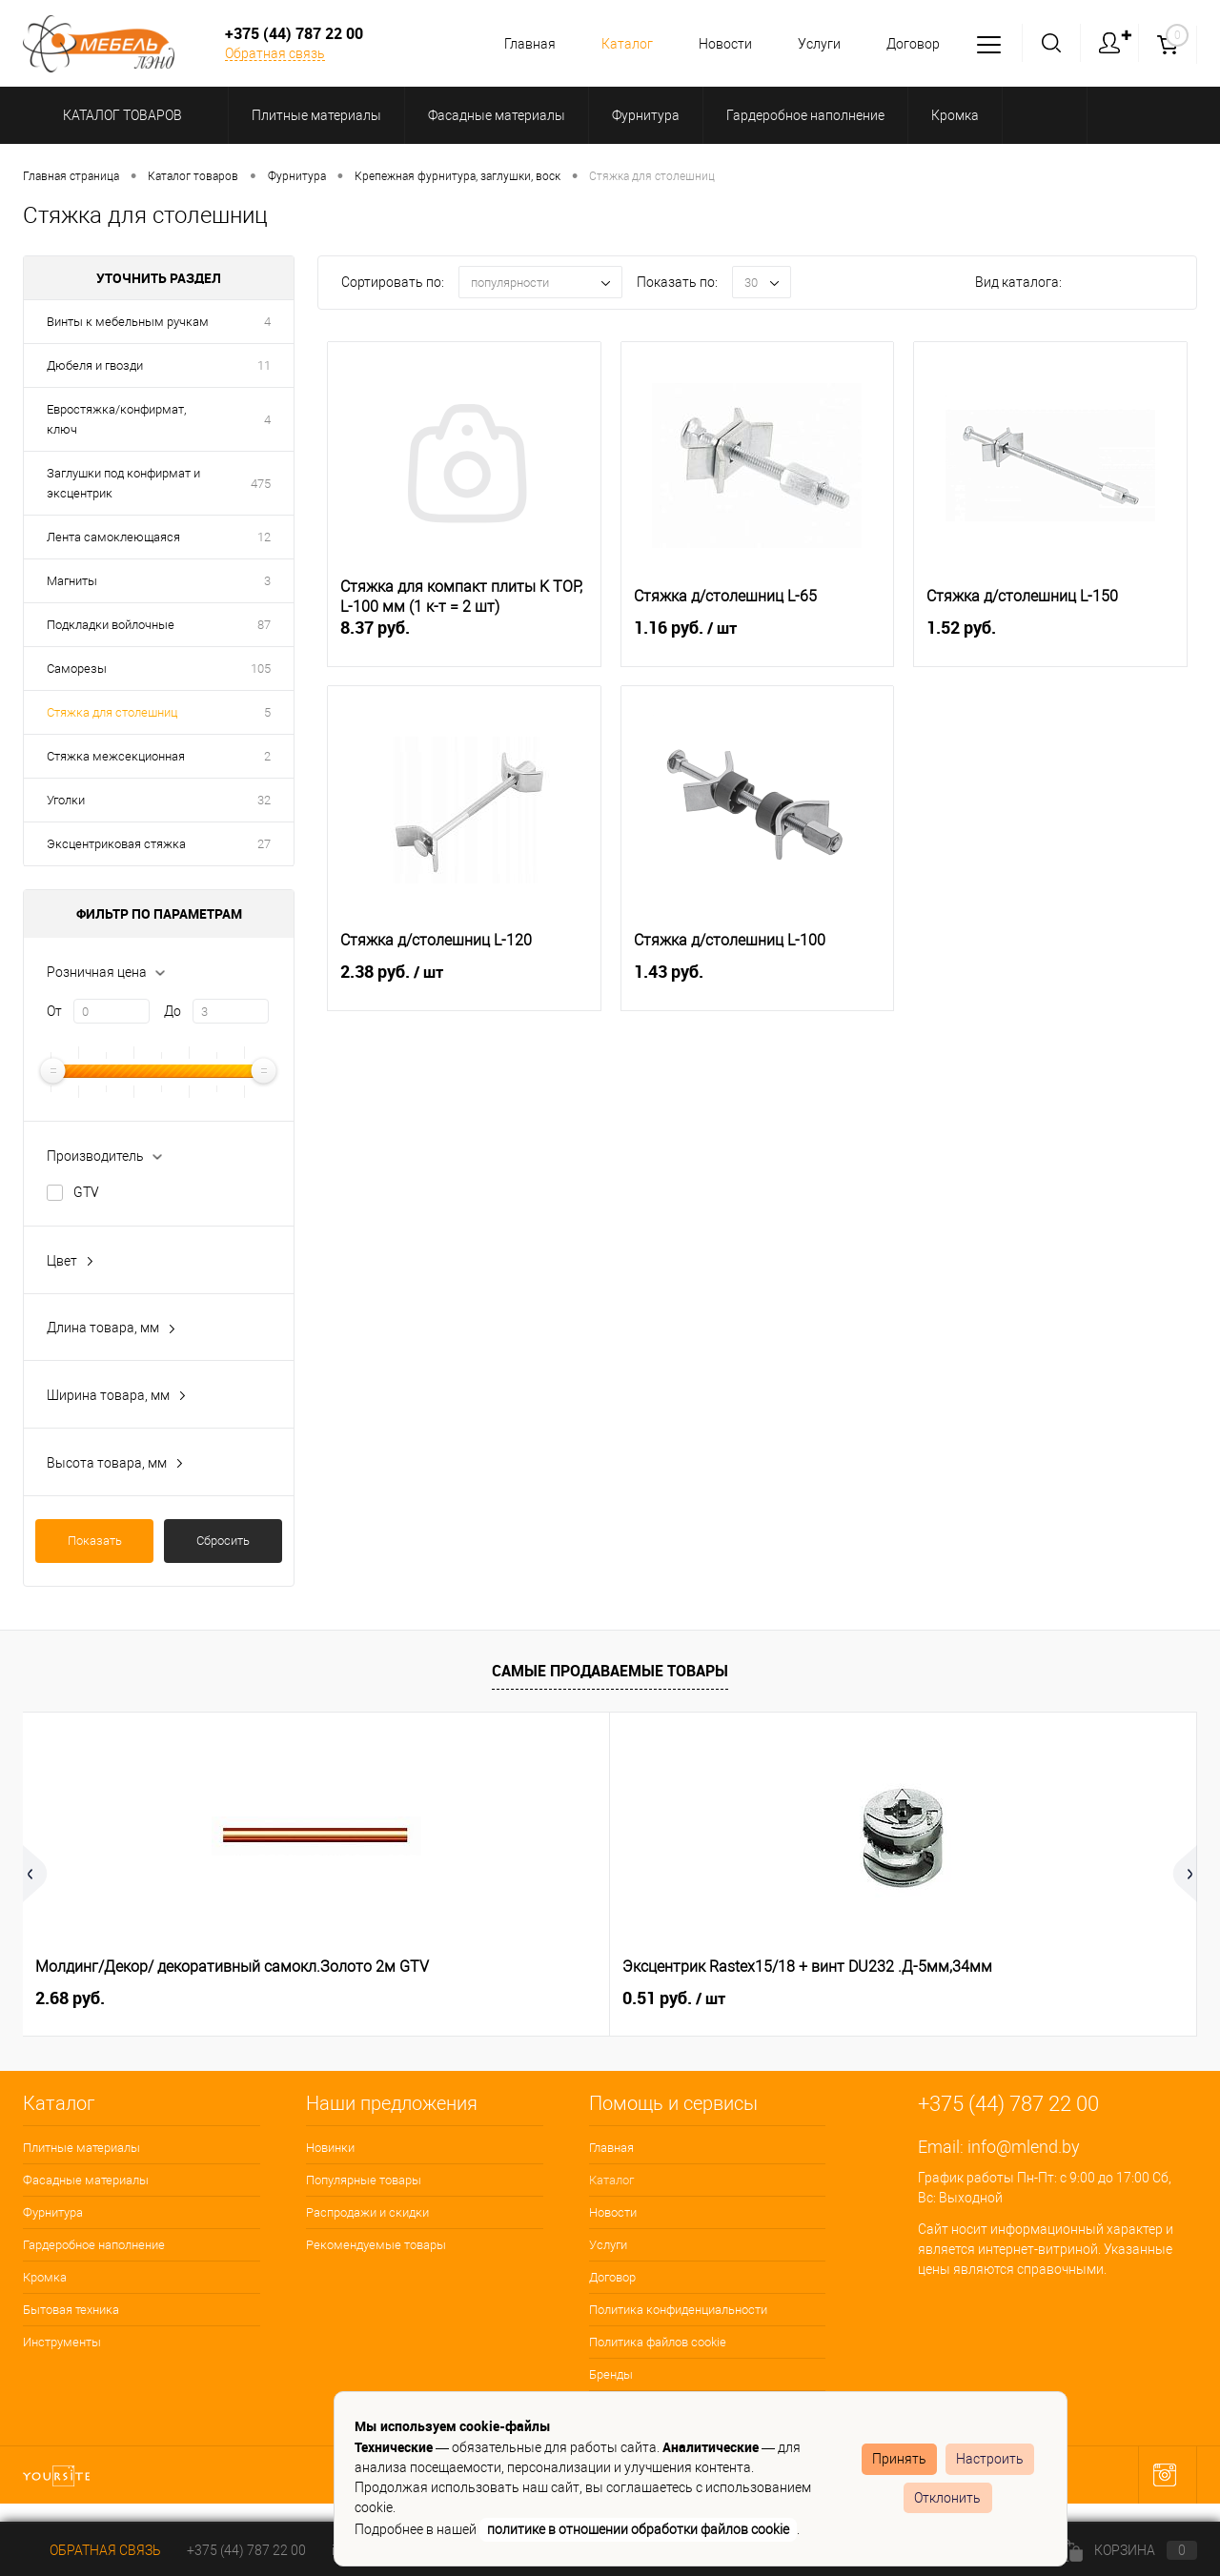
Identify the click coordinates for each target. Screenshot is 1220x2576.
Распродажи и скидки (367, 2212)
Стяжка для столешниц (112, 712)
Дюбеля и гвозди (95, 365)
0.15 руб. (673, 1998)
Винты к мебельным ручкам (128, 321)
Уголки (66, 800)
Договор (910, 43)
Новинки (330, 2147)
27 (264, 844)
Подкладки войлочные (110, 625)
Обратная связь (275, 53)
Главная (515, 43)
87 (264, 625)
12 (264, 537)
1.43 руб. (758, 982)
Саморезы (77, 668)
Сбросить (223, 1540)
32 (264, 800)
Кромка (45, 2277)
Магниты (72, 581)
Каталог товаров (119, 115)
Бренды (611, 2374)
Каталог (615, 43)
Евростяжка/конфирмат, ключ (116, 419)
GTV (86, 1192)
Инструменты (62, 2342)
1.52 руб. (1050, 638)
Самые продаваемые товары (610, 1670)
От (54, 1011)
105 (261, 668)
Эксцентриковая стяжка (116, 844)
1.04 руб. (967, 1998)
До (172, 1011)
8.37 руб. (464, 638)
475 (261, 484)
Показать (95, 1540)
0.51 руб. (380, 1998)
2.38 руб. (464, 983)
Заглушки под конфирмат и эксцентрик (123, 483)
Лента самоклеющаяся (113, 537)
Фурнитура (53, 2212)
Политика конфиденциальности (678, 2309)
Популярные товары (363, 2180)
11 (264, 365)
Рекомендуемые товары (376, 2245)
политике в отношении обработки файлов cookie (638, 2529)
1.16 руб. (758, 638)
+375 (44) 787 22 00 (246, 2550)
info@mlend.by (1023, 2147)
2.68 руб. (70, 1998)
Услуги (813, 43)
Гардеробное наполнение (94, 2245)
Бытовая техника (71, 2309)
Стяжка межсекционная (116, 756)
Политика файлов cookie (657, 2342)
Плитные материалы (81, 2147)
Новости (716, 43)
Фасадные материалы (86, 2180)
